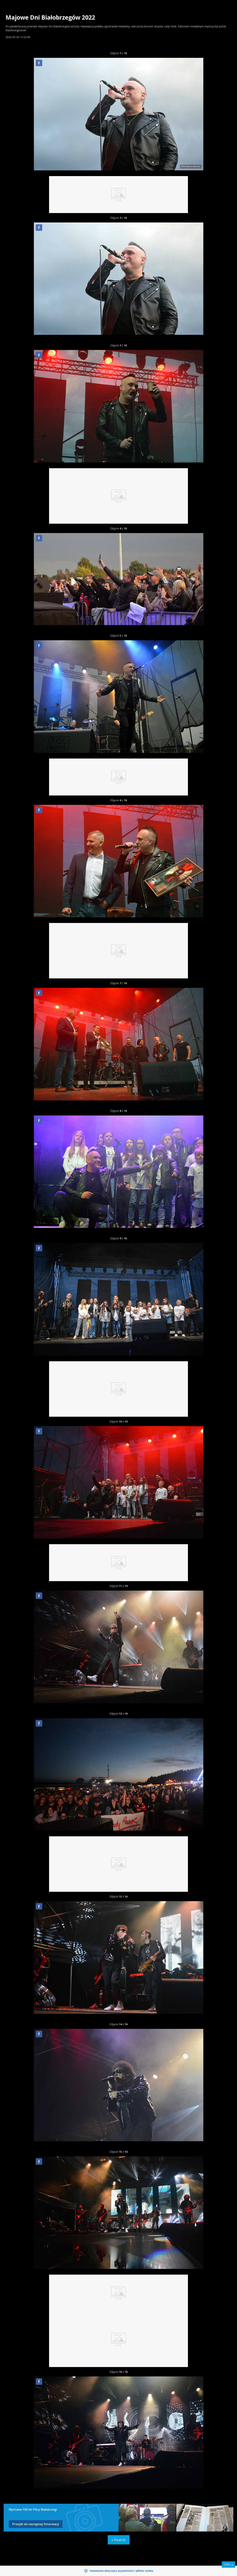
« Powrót (118, 2540)
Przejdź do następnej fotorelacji (35, 2524)
